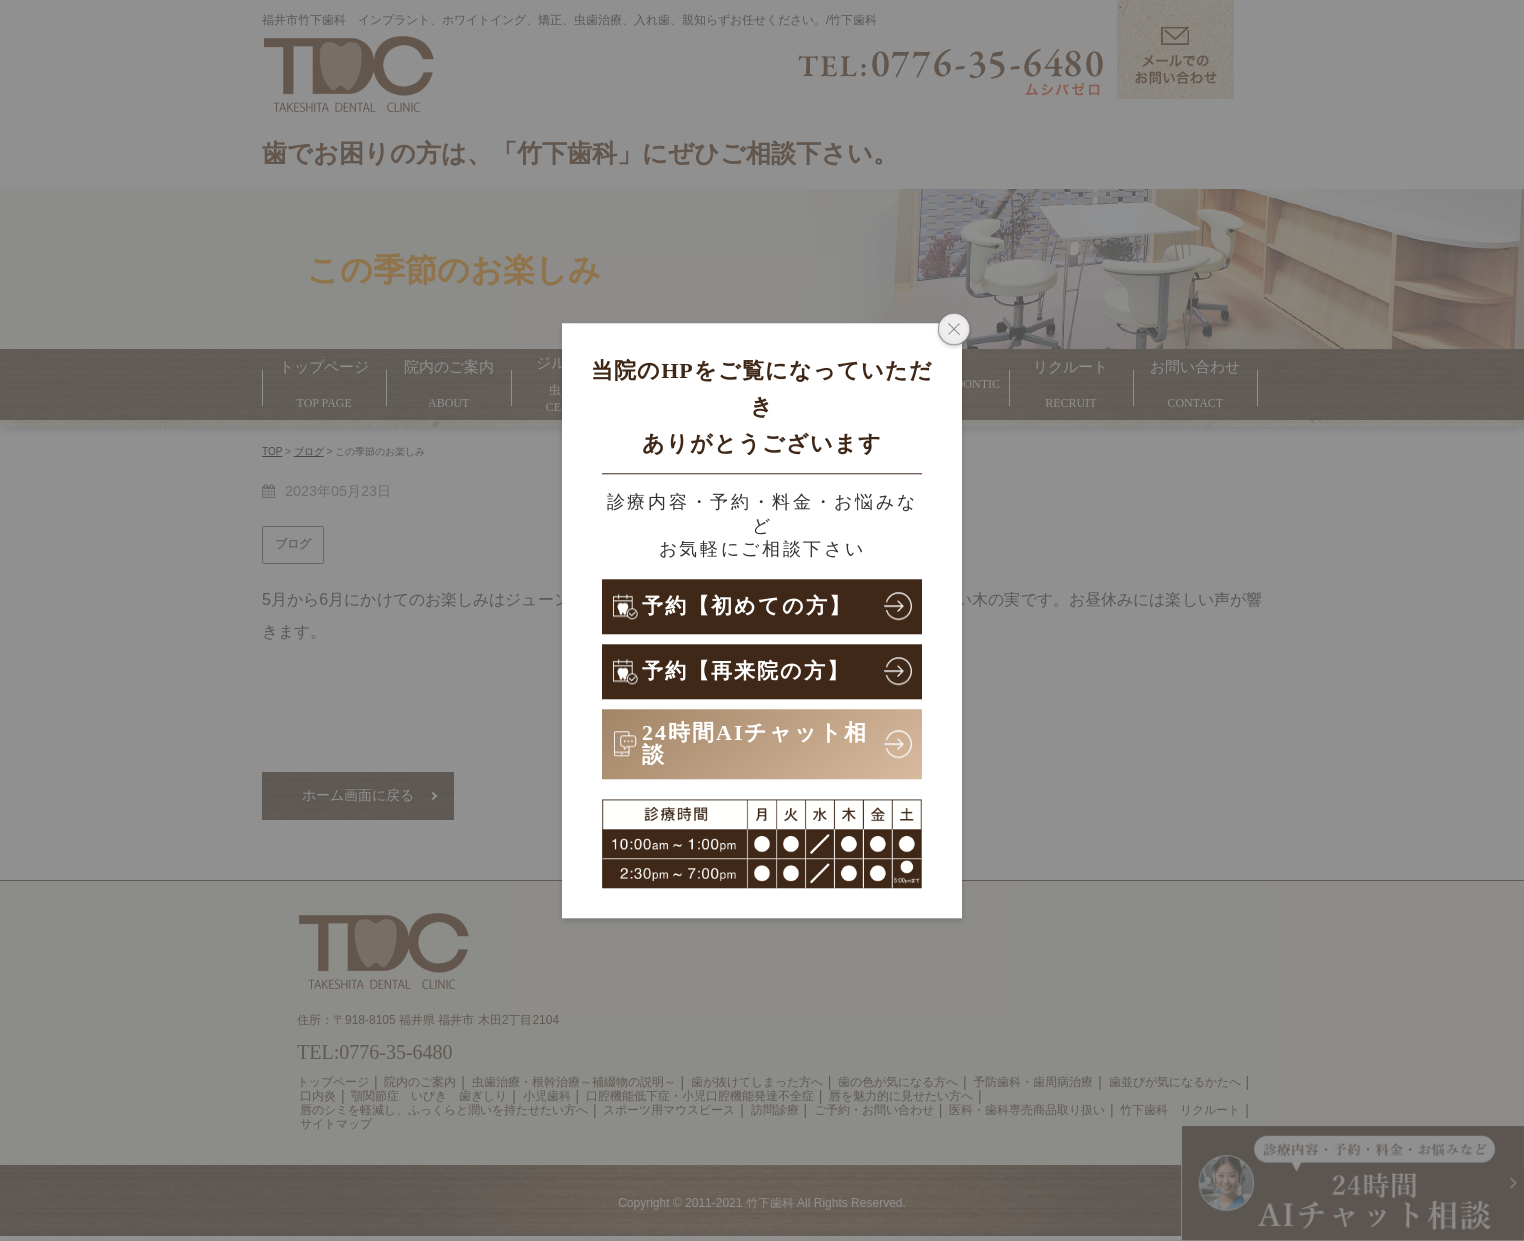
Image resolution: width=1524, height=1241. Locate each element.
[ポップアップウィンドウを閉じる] (954, 331)
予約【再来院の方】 (750, 670)
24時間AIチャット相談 (755, 743)
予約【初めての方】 (751, 605)
